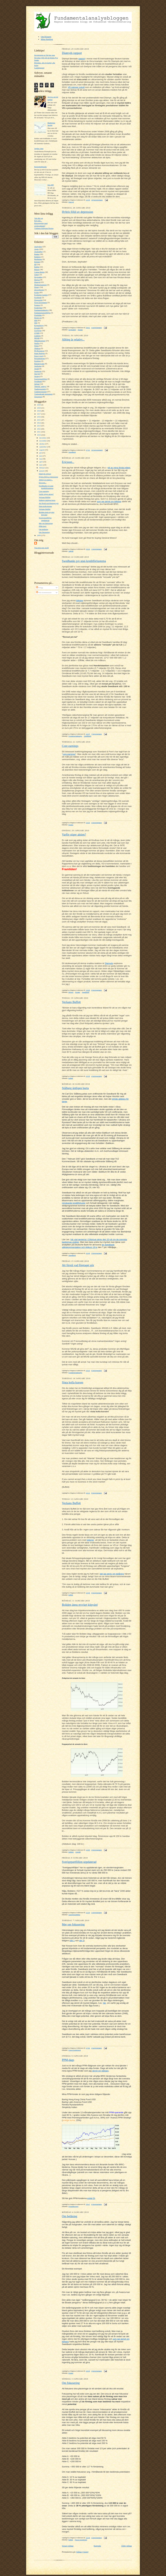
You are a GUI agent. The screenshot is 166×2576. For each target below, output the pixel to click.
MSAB (36, 338)
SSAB (36, 369)
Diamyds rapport (45, 474)
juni (41, 456)
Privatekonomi (39, 358)
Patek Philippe (39, 353)
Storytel (37, 374)
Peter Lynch (38, 356)
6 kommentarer (96, 2204)
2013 (39, 426)
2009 (39, 535)
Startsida (97, 2546)
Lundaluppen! (39, 68)
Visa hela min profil (41, 548)
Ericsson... (42, 483)
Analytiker (38, 247)
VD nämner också (76, 87)
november (43, 441)
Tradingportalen (40, 389)
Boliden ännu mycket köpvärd (80, 1604)
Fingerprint (38, 300)
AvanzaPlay (38, 252)
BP (35, 264)
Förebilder (38, 315)
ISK (35, 323)
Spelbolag (38, 366)
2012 (39, 429)
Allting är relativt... (46, 480)
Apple (36, 249)
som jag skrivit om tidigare (109, 501)
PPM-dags (42, 526)
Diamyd (37, 282)
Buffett (36, 267)
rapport (81, 58)
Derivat (37, 280)
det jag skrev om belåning (112, 1574)
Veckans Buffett (44, 497)
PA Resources (39, 351)
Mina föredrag (47, 39)
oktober (42, 444)
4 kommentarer (96, 328)
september (43, 447)
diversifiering (39, 290)
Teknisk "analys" (40, 386)
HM (35, 320)
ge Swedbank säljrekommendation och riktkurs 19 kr (88, 1245)
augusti (42, 450)
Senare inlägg (67, 2546)
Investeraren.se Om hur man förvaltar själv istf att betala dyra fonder (46, 57)
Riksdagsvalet (39, 364)
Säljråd (36, 384)
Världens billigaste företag (44, 228)
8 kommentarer (96, 1493)
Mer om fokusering (46, 523)
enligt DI (91, 2198)
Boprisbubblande (40, 167)
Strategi (37, 376)
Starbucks (37, 371)
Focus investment (40, 302)
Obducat (37, 348)
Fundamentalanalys (41, 310)
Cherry (36, 274)
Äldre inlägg (126, 2546)
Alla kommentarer (44, 592)
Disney (36, 287)
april (41, 462)
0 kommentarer (96, 990)
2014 (39, 423)
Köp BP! (50, 185)
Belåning (37, 257)
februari (42, 468)
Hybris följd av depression (48, 477)
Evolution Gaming (41, 295)
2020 (39, 405)
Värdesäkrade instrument (43, 394)
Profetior (37, 361)
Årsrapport (38, 397)
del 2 (81, 1940)
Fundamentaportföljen (42, 313)
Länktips (37, 336)
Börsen (36, 269)
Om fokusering (44, 532)
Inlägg (39, 588)
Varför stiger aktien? (46, 494)
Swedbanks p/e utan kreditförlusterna (84, 561)
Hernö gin (38, 318)
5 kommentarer (96, 1370)
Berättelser (38, 259)
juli (40, 453)
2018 (39, 411)
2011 (39, 432)
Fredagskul (38, 308)
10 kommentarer (97, 200)
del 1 (72, 1940)
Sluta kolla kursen (45, 506)
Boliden (37, 262)
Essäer (36, 292)
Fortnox (37, 305)
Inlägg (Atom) (82, 2552)
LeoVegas (37, 330)
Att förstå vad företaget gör (49, 503)
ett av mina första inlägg (119, 467)
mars (41, 465)
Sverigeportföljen (40, 379)
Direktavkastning (40, 285)
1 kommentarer (96, 549)
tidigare (79, 600)
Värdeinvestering (40, 392)
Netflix (36, 343)
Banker (36, 254)
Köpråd (37, 328)
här (104, 2003)
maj (41, 459)
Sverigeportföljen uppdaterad (79, 1862)
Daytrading (38, 277)
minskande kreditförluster (73, 1203)
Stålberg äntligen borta (47, 500)
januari (42, 471)
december (43, 438)
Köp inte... (38, 221)
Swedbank (38, 381)
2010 (39, 435)
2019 (39, 408)
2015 (39, 420)
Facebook (37, 297)
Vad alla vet (38, 218)
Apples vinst (38, 148)
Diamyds (109, 963)
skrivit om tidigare (100, 2071)
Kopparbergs (39, 325)
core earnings (69, 754)
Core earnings (44, 491)
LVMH (36, 333)
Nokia (36, 346)
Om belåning (43, 529)
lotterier (90, 1540)
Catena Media (39, 272)
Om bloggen (46, 36)
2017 (39, 414)
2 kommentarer (96, 1912)
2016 (39, 417)
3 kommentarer (96, 1253)
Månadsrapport (39, 341)
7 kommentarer (96, 734)
